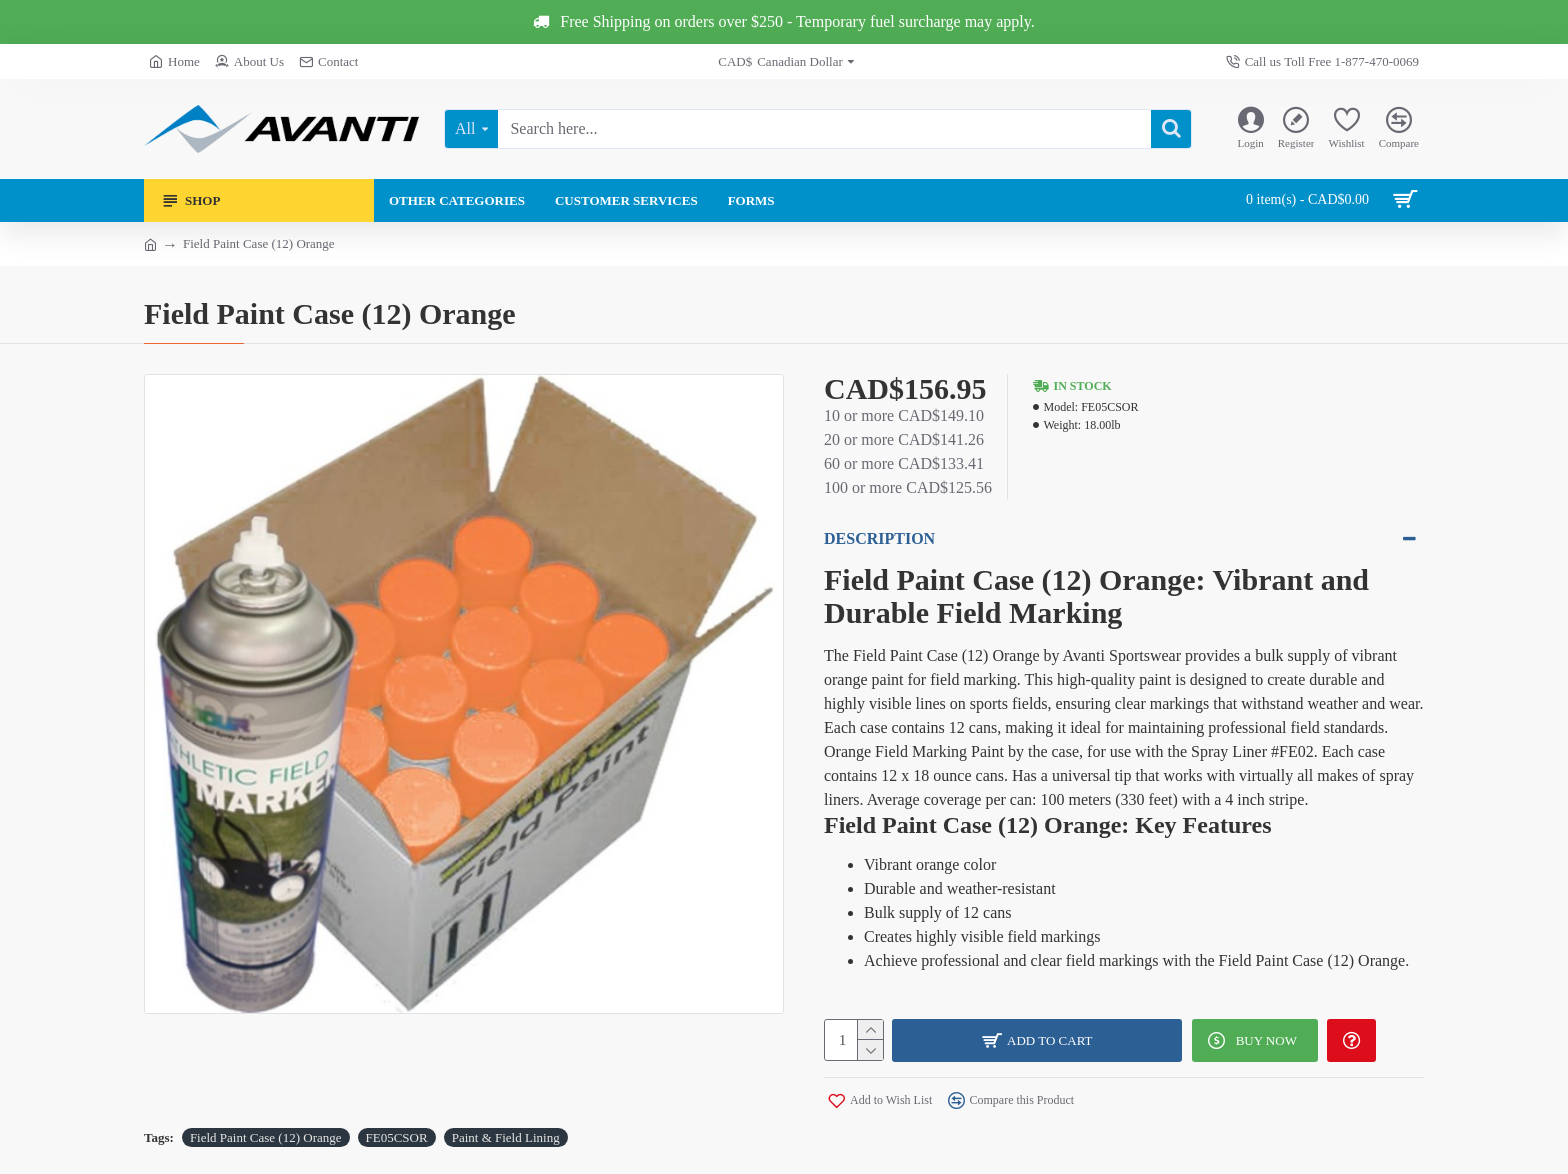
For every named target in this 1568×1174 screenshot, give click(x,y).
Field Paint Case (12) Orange (266, 1136)
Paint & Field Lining (506, 1136)
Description (879, 538)
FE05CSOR (397, 1136)
